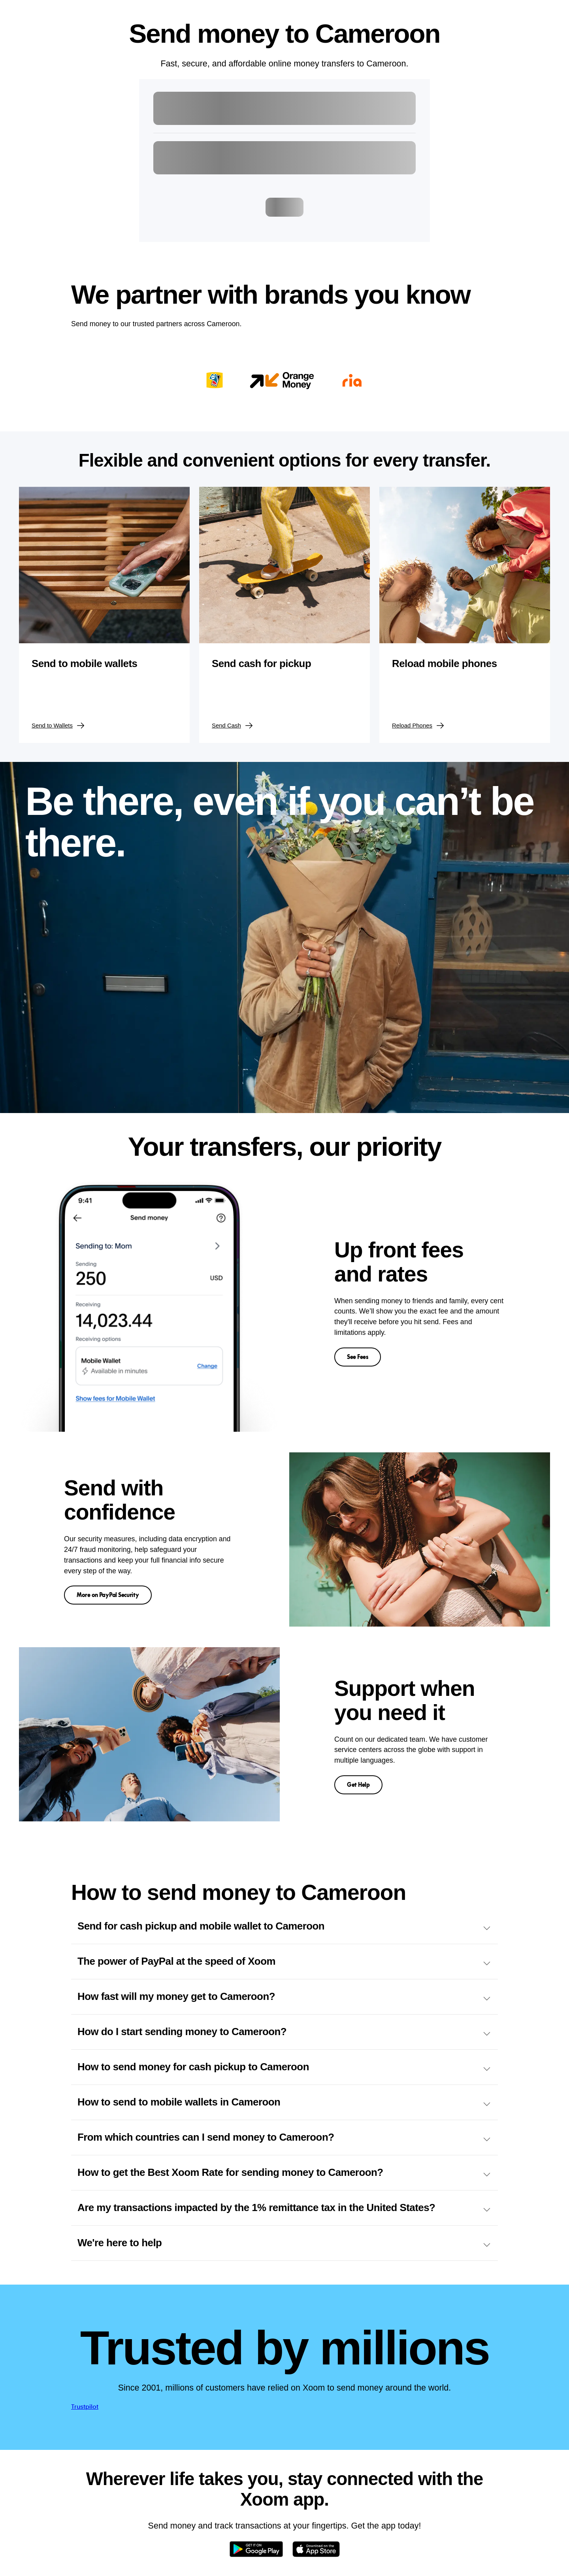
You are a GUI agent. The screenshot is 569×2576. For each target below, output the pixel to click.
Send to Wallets (58, 725)
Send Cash (233, 725)
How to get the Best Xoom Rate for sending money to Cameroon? (284, 2173)
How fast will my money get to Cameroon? (284, 1997)
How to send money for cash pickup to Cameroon (284, 2067)
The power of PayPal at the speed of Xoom (284, 1962)
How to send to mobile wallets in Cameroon (284, 2102)
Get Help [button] (358, 1784)
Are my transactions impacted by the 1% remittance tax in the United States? (284, 2208)
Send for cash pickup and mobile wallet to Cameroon (284, 1926)
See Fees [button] (357, 1356)
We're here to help (284, 2243)
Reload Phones (418, 725)
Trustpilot (84, 2406)
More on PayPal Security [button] (108, 1594)
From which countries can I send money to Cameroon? (284, 2138)
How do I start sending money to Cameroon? (284, 2032)
